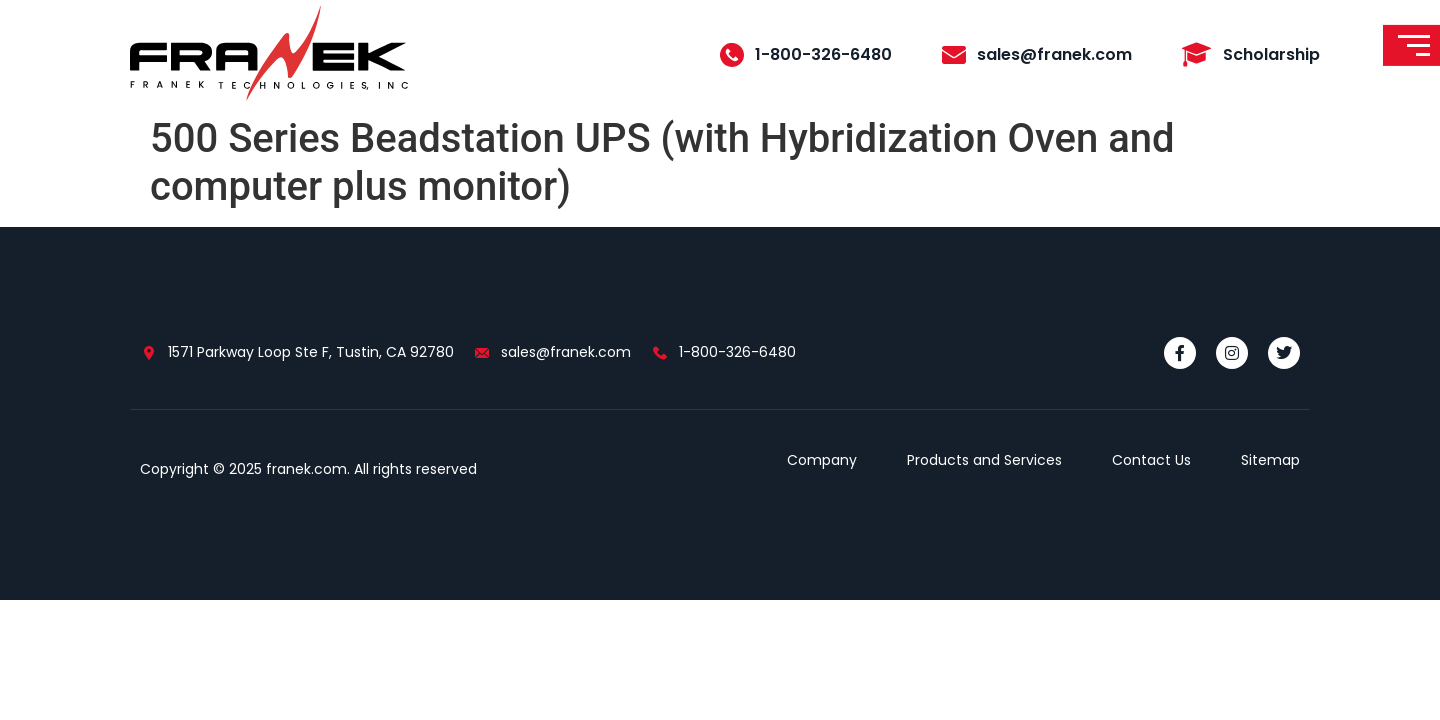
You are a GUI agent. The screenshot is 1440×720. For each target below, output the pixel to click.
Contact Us (1151, 460)
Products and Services (984, 460)
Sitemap (1270, 460)
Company (822, 460)
